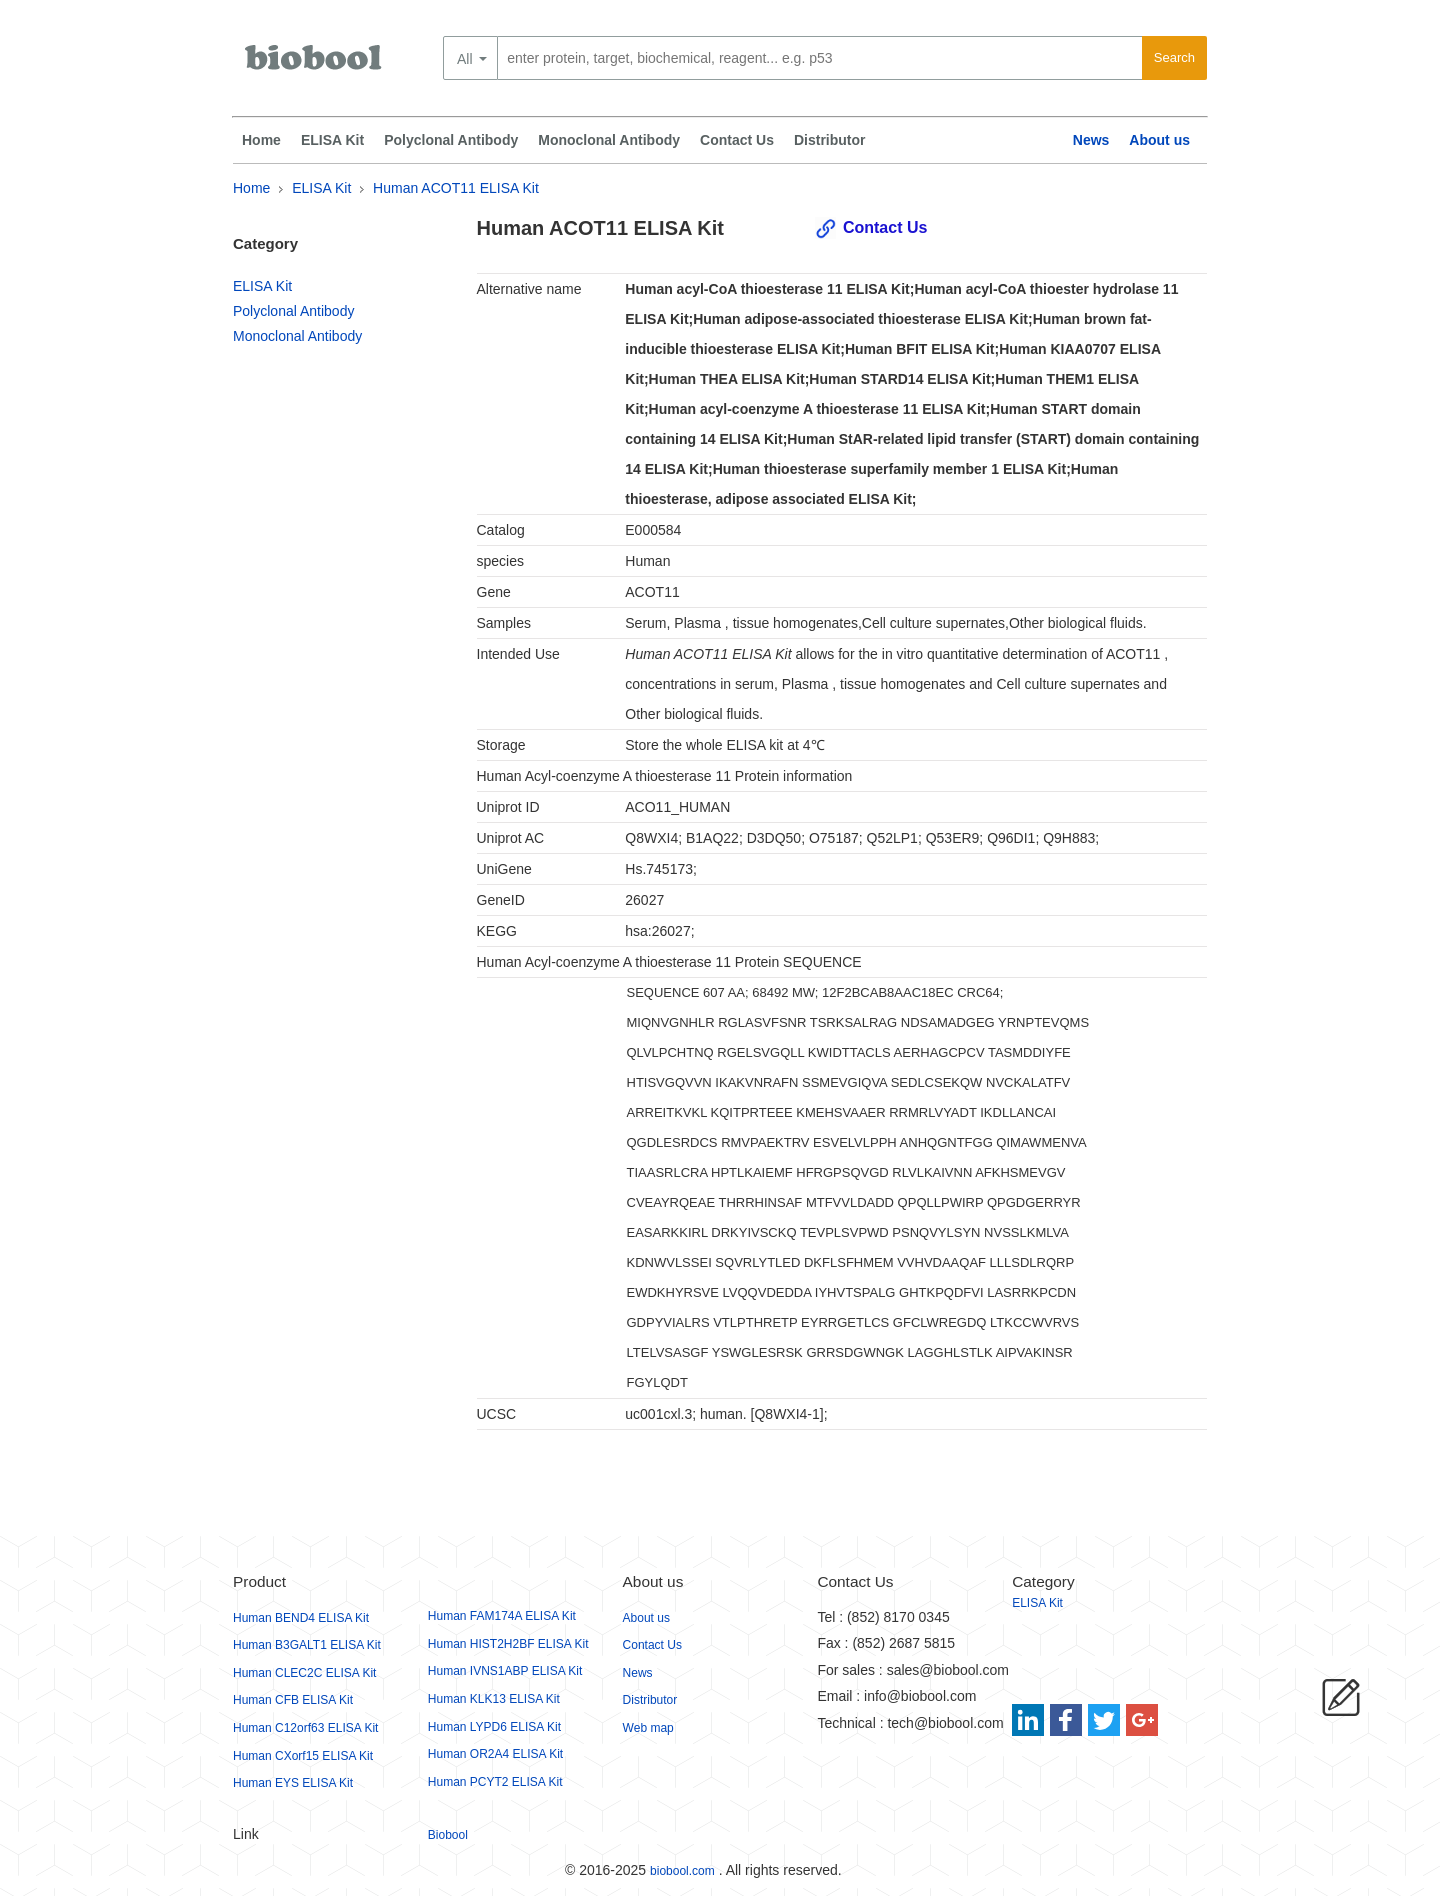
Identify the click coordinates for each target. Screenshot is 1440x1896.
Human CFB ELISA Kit (293, 1700)
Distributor (830, 140)
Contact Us (737, 140)
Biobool (448, 1835)
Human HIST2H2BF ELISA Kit (508, 1644)
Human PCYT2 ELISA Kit (495, 1782)
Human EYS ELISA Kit (293, 1783)
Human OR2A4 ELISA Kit (495, 1754)
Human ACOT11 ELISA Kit (456, 188)
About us (1159, 140)
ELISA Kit (332, 140)
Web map (648, 1728)
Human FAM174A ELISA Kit (502, 1616)
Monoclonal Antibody (609, 140)
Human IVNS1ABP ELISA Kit (505, 1671)
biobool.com (682, 1871)
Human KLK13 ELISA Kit (494, 1699)
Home (261, 140)
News (1091, 140)
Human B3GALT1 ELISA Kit (307, 1645)
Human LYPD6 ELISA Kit (494, 1727)
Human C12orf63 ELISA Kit (305, 1728)
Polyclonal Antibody (451, 140)
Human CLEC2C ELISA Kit (304, 1673)
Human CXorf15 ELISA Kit (303, 1756)
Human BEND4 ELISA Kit (301, 1618)
